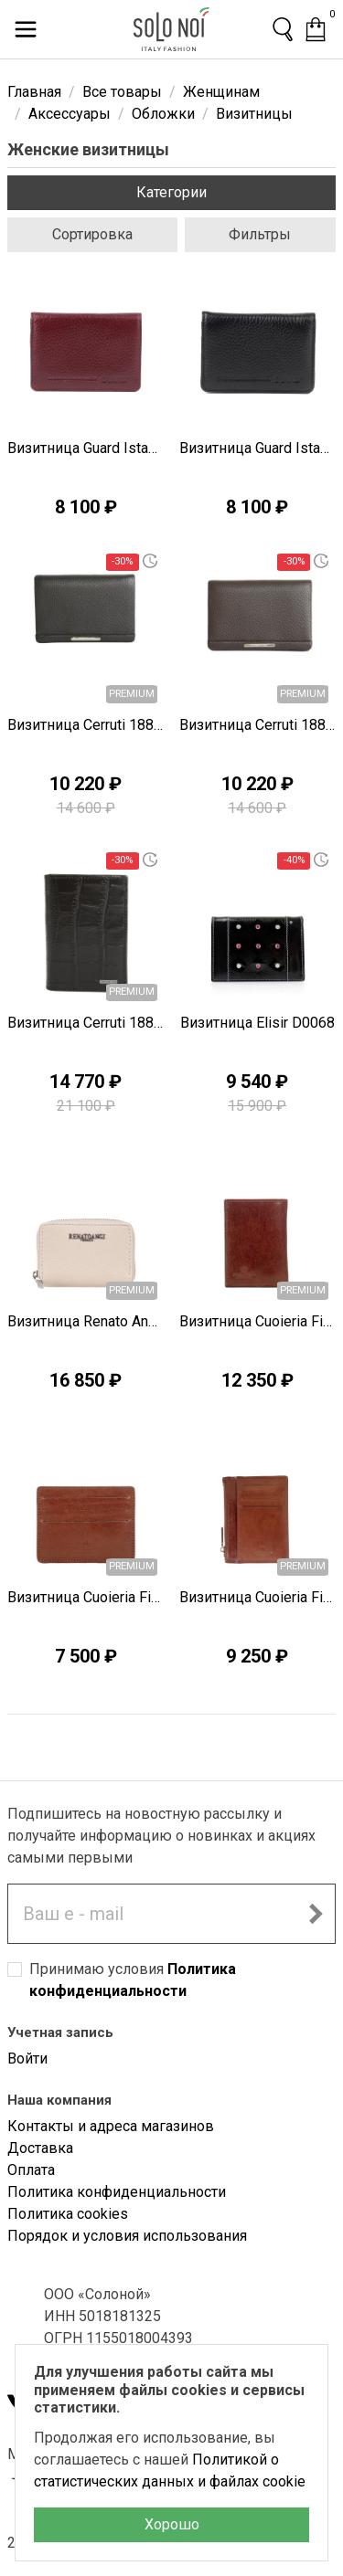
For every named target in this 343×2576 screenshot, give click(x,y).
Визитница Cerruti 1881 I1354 (86, 725)
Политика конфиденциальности (116, 2192)
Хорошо (172, 2524)
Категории (171, 192)
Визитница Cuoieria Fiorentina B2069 (86, 1597)
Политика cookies (67, 2213)
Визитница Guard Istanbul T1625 (86, 448)
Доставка (40, 2148)
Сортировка (92, 234)
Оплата (31, 2170)
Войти (27, 2058)
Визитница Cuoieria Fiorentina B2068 (258, 1597)
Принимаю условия (132, 1980)
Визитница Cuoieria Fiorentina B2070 (258, 1321)
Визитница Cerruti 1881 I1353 (258, 725)
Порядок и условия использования (127, 2235)
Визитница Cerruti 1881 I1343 (86, 1022)
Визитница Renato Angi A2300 (86, 1321)
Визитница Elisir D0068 (257, 1022)
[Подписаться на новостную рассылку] (315, 1914)
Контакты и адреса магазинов (110, 2126)
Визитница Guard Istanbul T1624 (258, 448)
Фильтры (260, 234)
